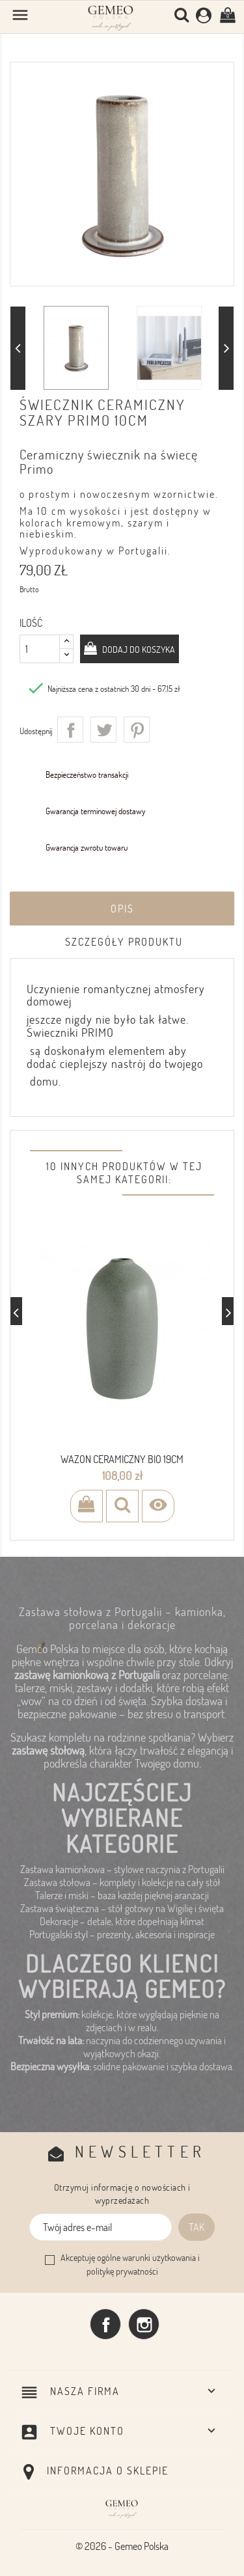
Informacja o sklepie (108, 2470)
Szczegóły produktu (124, 941)
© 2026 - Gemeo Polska (122, 2546)
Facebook (105, 2324)
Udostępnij (70, 729)
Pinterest (136, 729)
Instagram (144, 2324)
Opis (122, 908)
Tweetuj (103, 729)
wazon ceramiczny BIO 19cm (122, 1459)
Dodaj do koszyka (137, 649)
